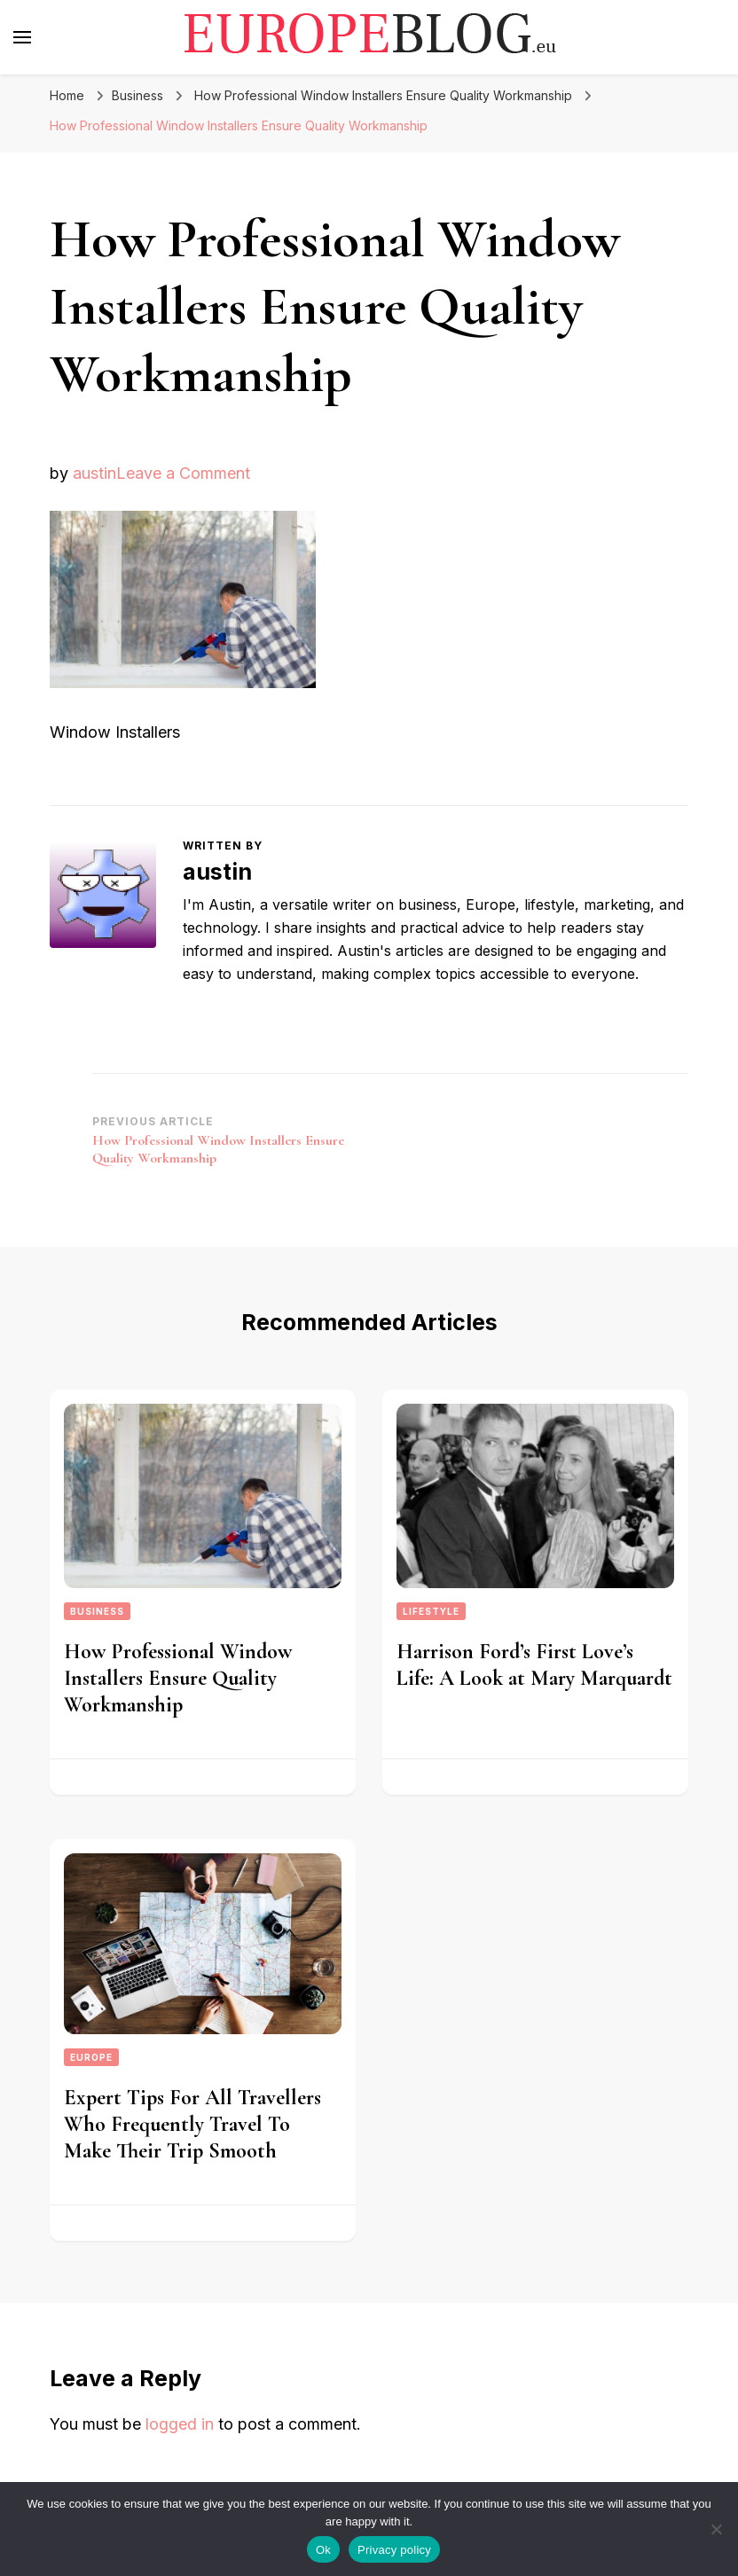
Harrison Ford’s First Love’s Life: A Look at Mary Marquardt (534, 1665)
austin (94, 473)
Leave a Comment (183, 473)
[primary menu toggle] (22, 37)
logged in (179, 2424)
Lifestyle (431, 1611)
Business (137, 95)
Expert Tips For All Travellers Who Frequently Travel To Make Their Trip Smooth (192, 2124)
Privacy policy (394, 2549)
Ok (323, 2549)
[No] (716, 2529)
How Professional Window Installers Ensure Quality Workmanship (178, 1678)
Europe (91, 2057)
